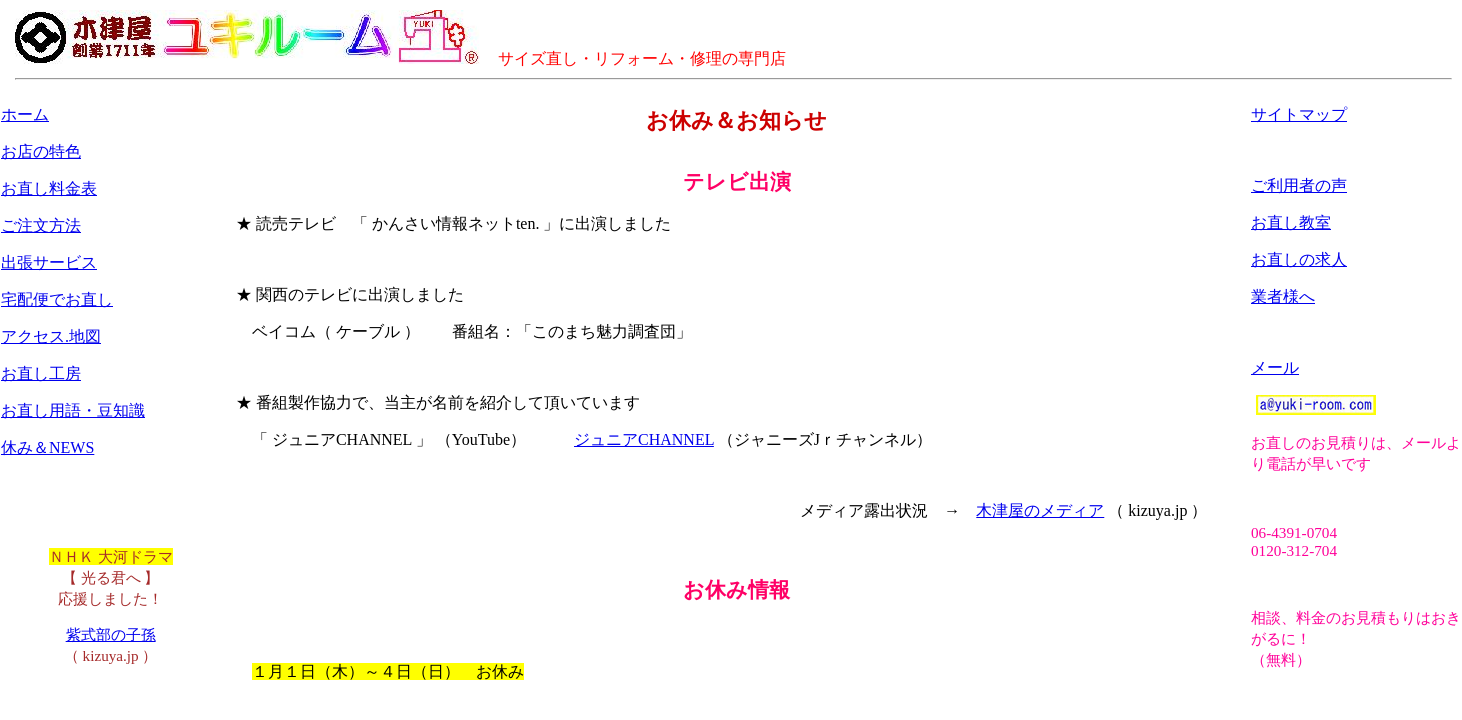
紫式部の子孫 (111, 634)
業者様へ (1283, 296)
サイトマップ (1299, 114)
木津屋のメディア (1040, 510)
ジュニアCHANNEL (644, 439)
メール (1275, 367)
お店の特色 (41, 151)
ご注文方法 (41, 225)
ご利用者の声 (1299, 185)
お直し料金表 (49, 188)
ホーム (25, 114)
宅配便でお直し (57, 299)
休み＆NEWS (47, 447)
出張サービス (49, 262)
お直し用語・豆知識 (73, 410)
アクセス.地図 (51, 336)
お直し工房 (41, 373)
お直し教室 (1291, 222)
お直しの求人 (1299, 259)
